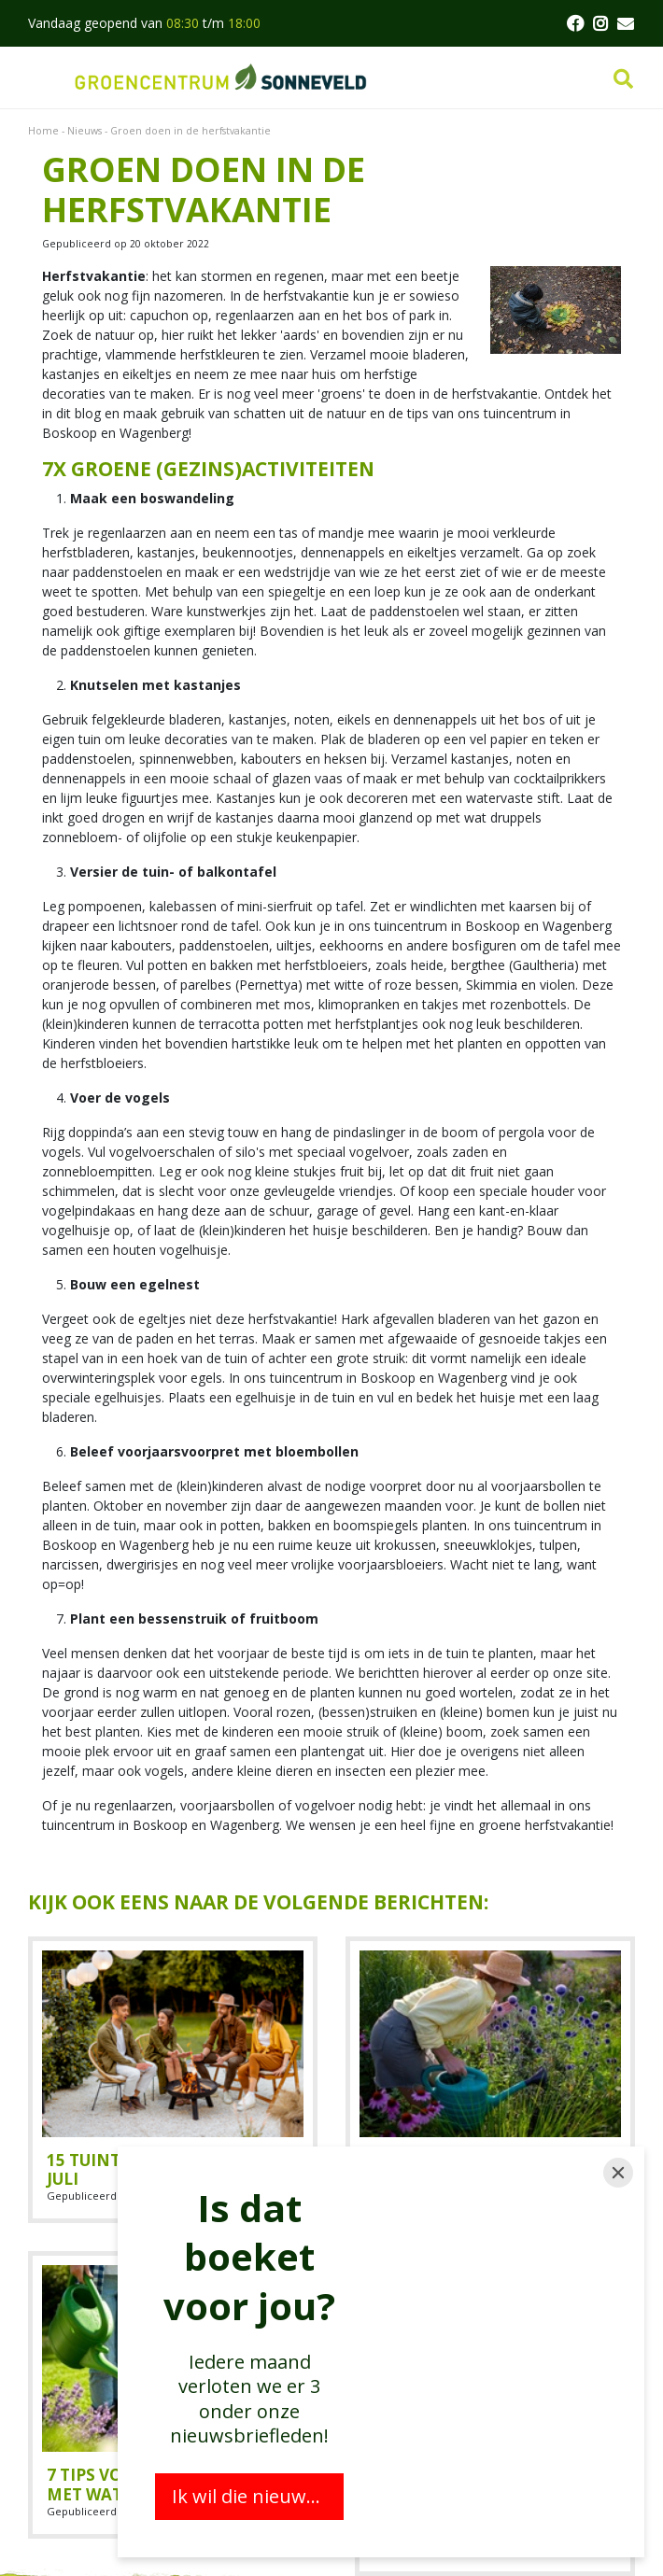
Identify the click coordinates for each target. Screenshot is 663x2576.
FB (574, 23)
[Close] (618, 2173)
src (623, 79)
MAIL (625, 23)
